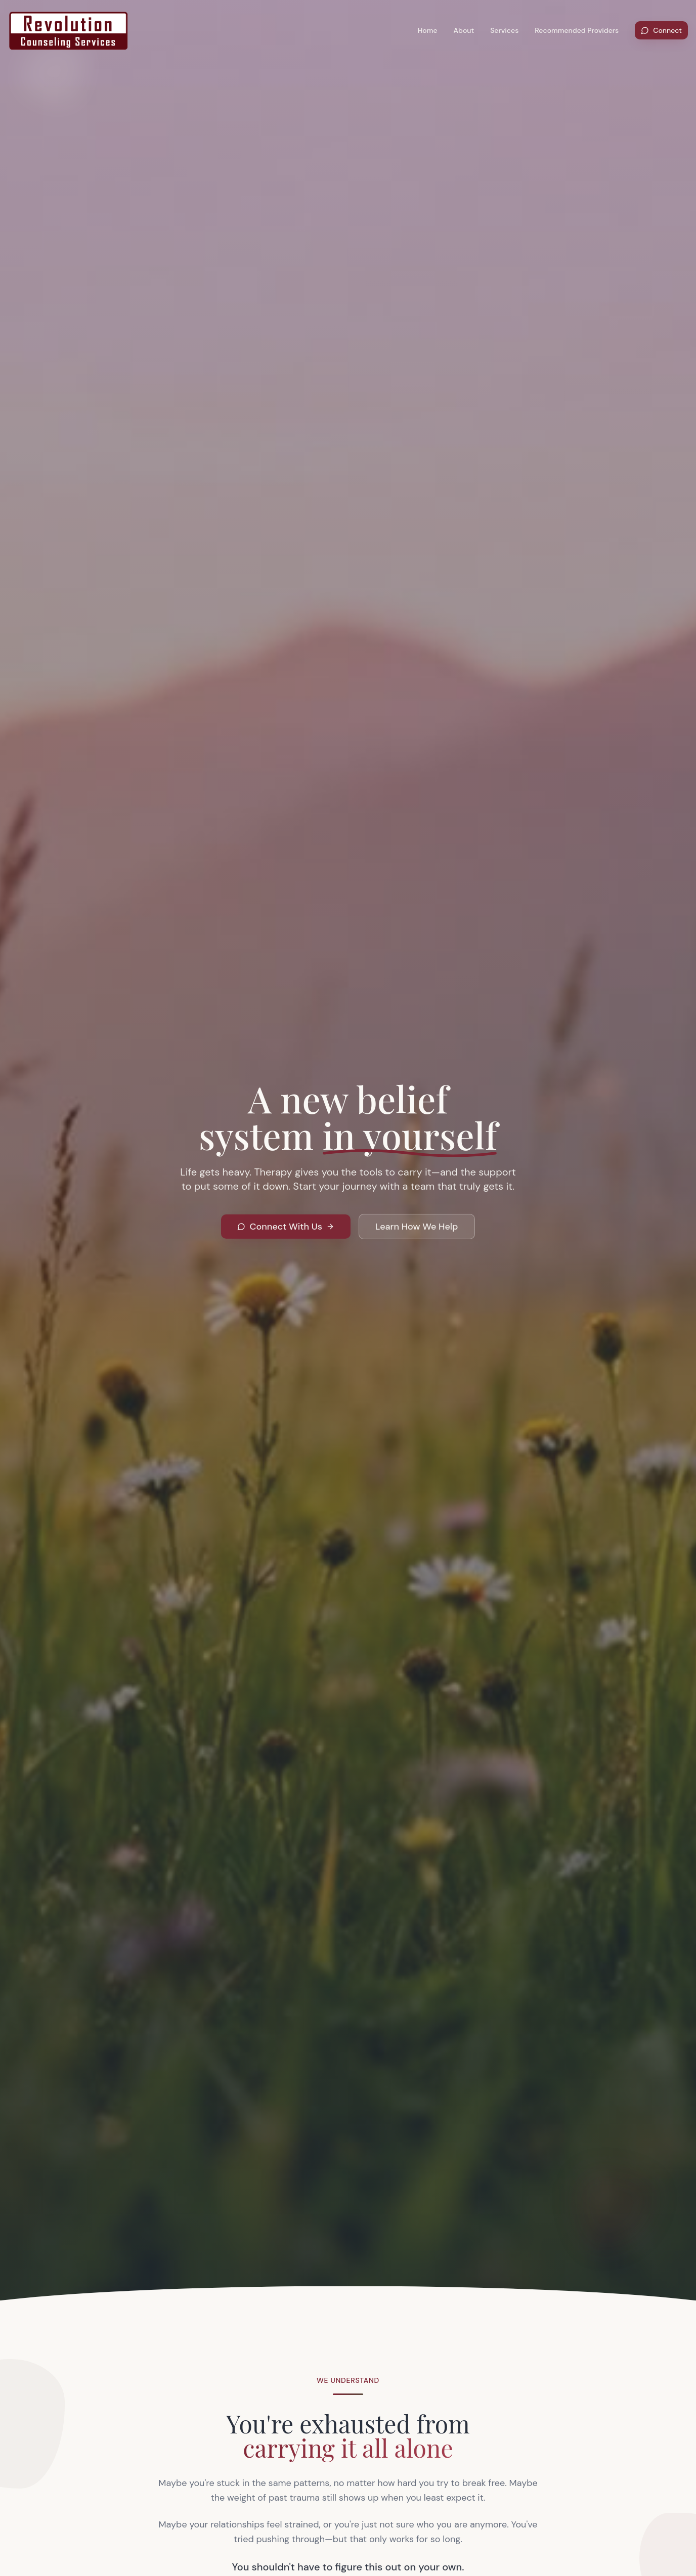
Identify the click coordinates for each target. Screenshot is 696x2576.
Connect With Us (285, 1231)
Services (504, 30)
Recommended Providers (577, 30)
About (464, 30)
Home (428, 30)
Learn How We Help (416, 1231)
